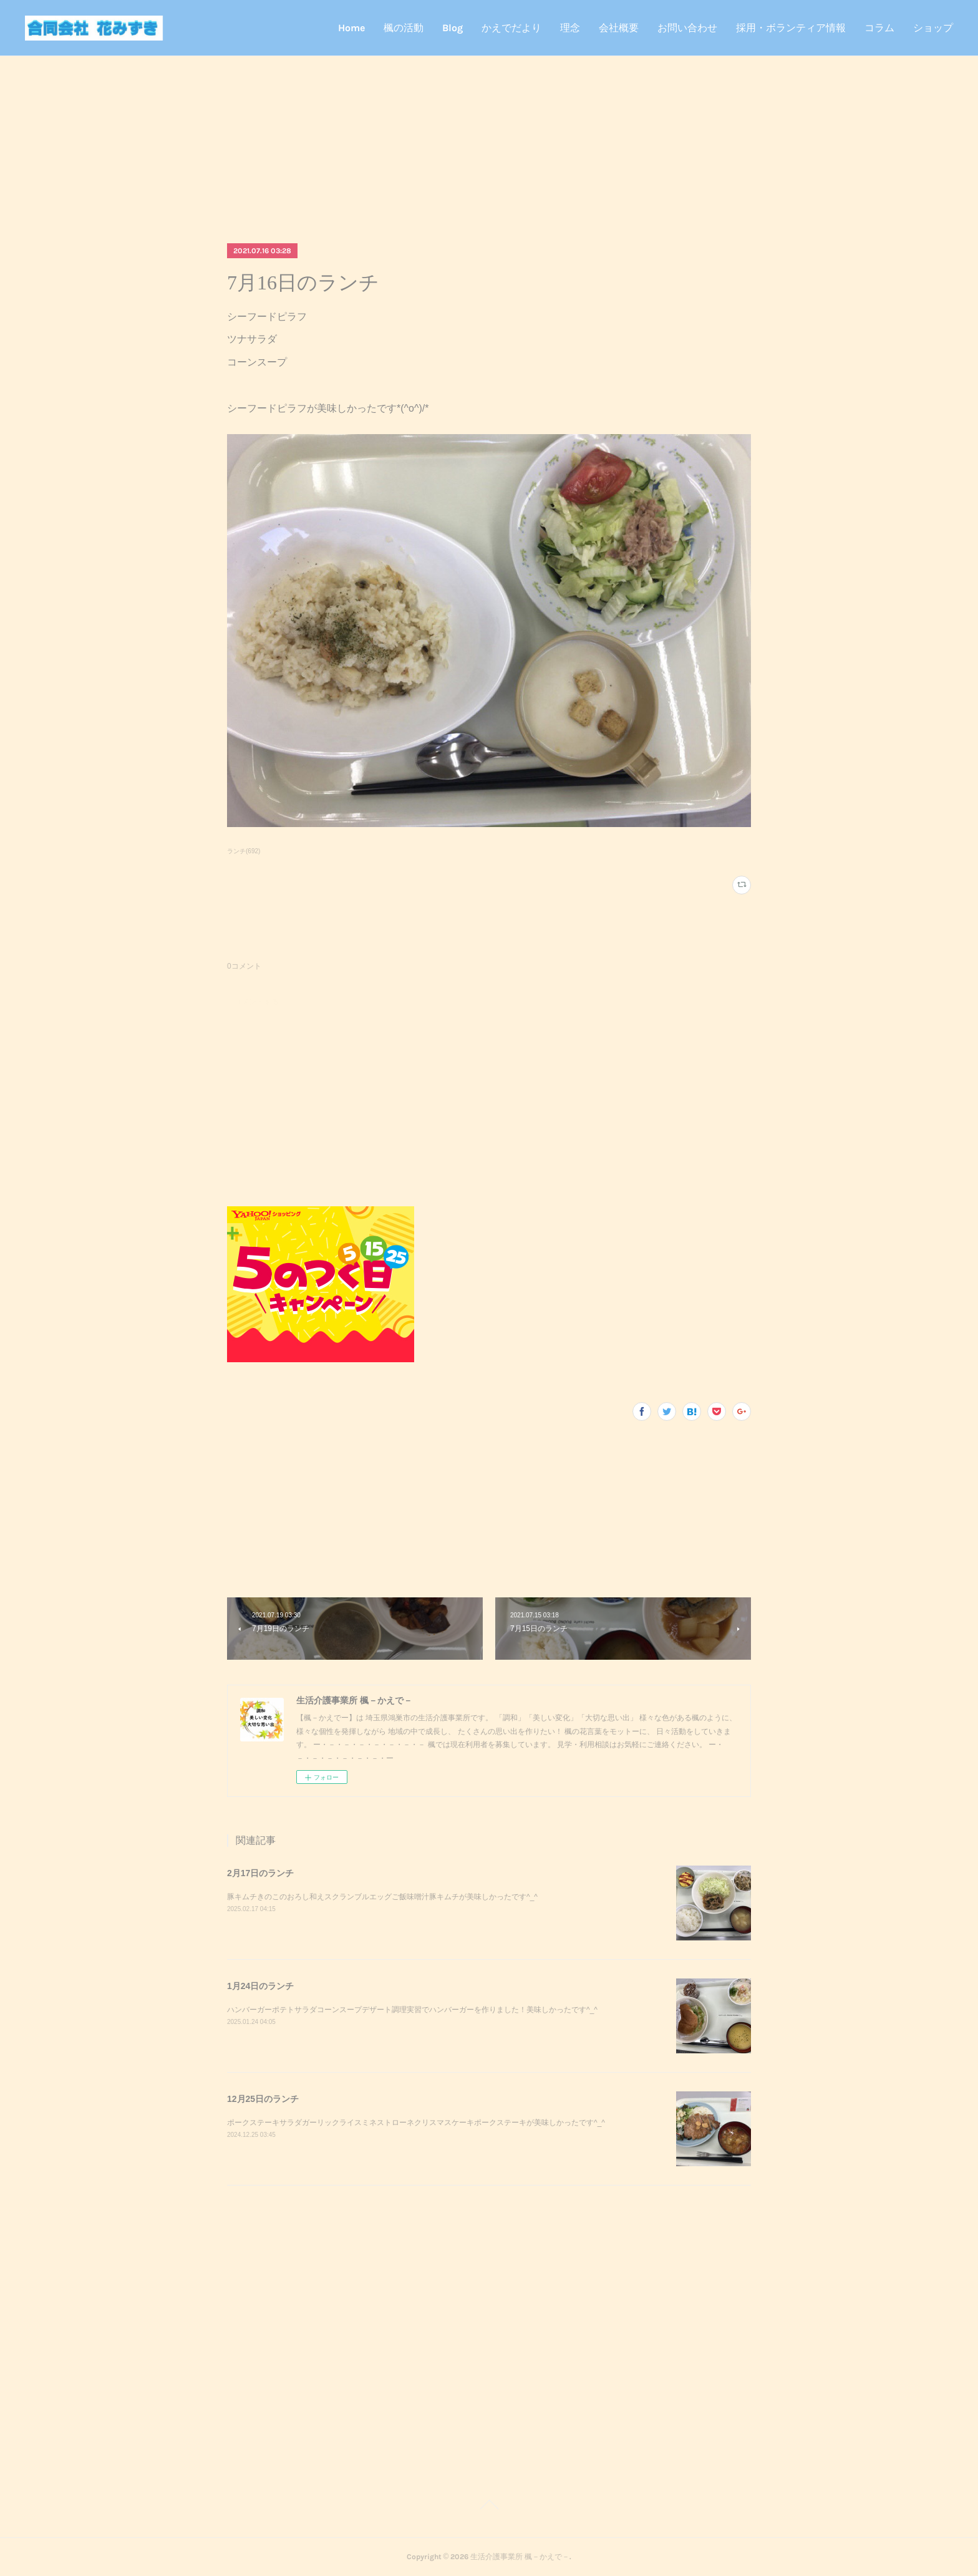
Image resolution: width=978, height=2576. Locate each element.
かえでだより (511, 28)
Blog (452, 28)
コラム (879, 28)
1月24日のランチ (260, 1986)
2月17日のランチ (260, 1873)
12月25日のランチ (263, 2099)
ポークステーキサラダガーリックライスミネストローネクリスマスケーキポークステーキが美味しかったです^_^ (416, 2122)
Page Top (489, 2507)
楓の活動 (404, 28)
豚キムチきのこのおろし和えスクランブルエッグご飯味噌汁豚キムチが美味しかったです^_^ (382, 1896)
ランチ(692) (243, 851)
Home (351, 28)
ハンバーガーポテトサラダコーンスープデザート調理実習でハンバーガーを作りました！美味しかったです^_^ (412, 2009)
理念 (570, 28)
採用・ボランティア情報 (791, 28)
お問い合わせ (687, 28)
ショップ (933, 28)
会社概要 (619, 28)
